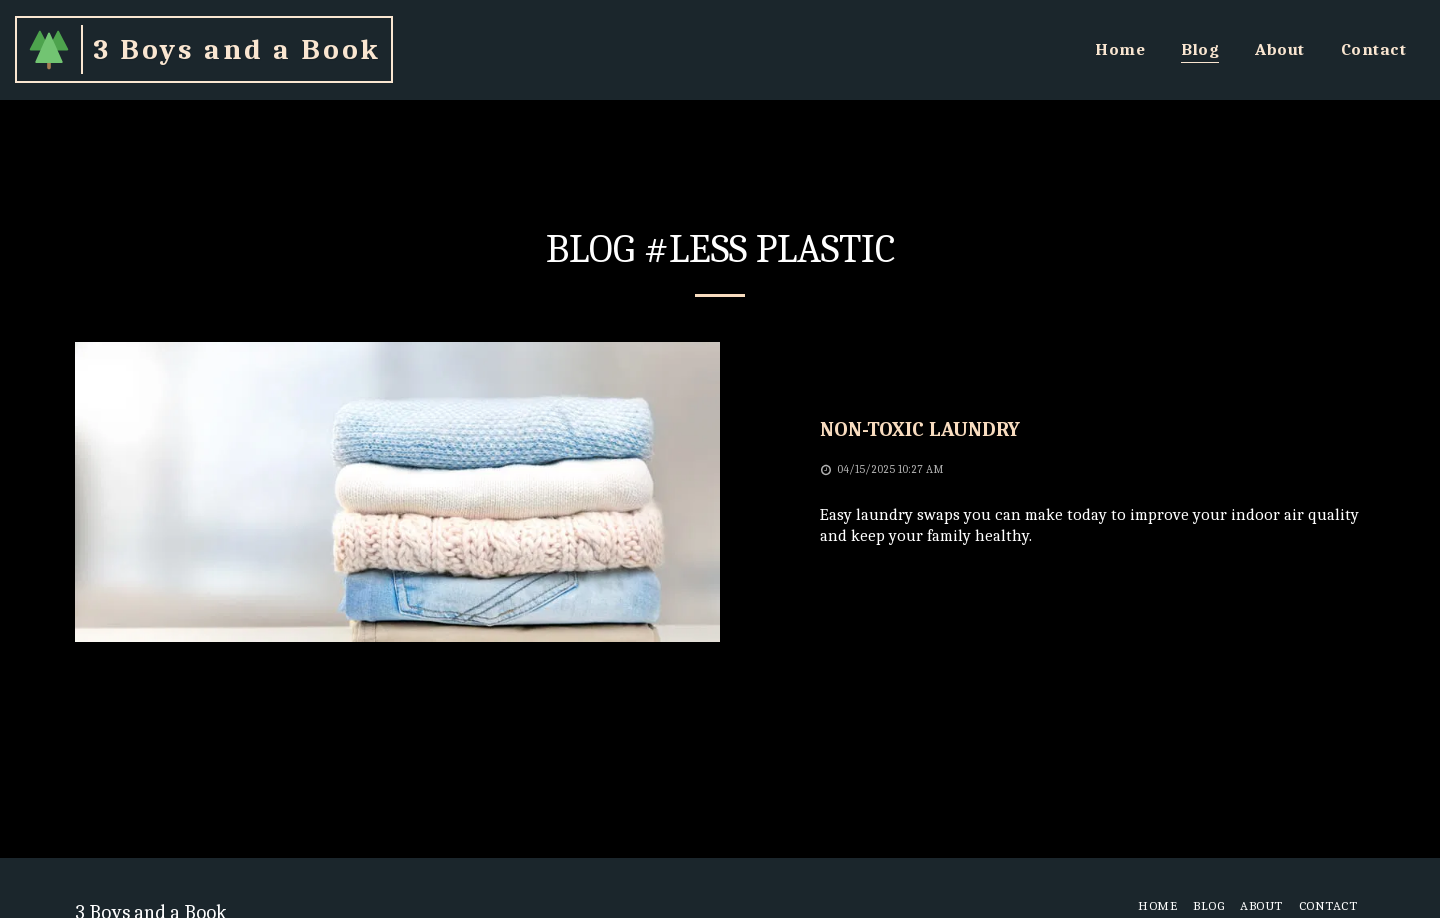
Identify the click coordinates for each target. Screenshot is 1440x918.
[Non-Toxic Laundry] (1092, 430)
